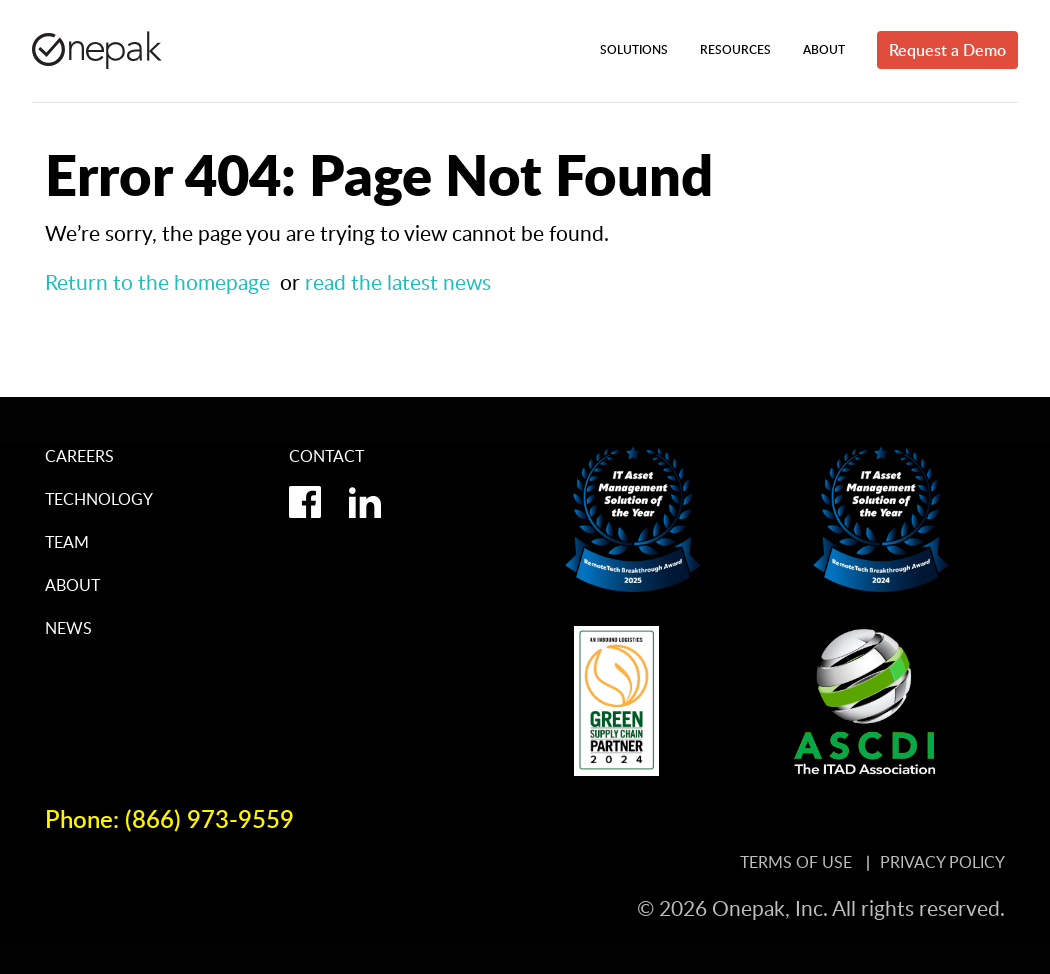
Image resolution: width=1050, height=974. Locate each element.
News (68, 628)
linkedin (365, 502)
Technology (99, 499)
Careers (79, 456)
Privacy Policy (942, 862)
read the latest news (398, 281)
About (72, 585)
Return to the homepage (157, 281)
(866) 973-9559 (209, 818)
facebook (305, 502)
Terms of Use (798, 862)
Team (67, 542)
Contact (326, 456)
